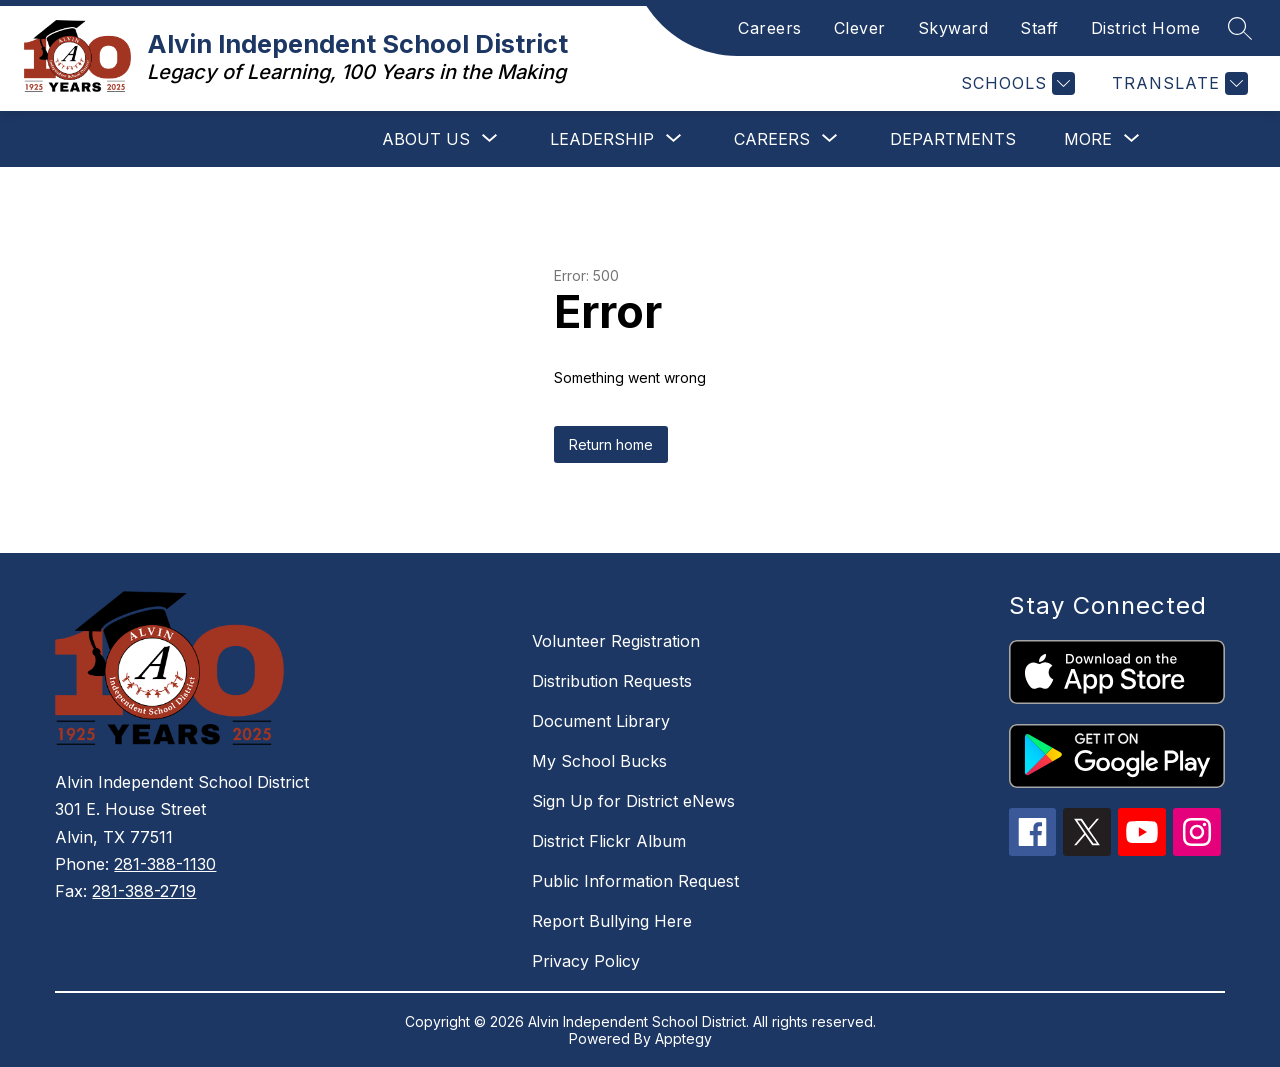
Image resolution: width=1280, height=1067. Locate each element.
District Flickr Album (609, 841)
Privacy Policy (586, 961)
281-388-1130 (165, 864)
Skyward (953, 28)
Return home (611, 444)
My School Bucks (599, 761)
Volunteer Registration (616, 641)
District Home (1146, 28)
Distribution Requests (612, 681)
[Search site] (1240, 28)
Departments (953, 139)
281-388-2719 (144, 891)
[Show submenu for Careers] (772, 139)
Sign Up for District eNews (633, 801)
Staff (1039, 28)
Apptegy (683, 1038)
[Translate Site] (1177, 83)
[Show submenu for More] (1088, 139)
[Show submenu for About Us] (426, 139)
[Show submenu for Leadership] (602, 139)
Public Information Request (635, 881)
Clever (860, 28)
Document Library (601, 721)
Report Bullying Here (612, 921)
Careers (770, 28)
